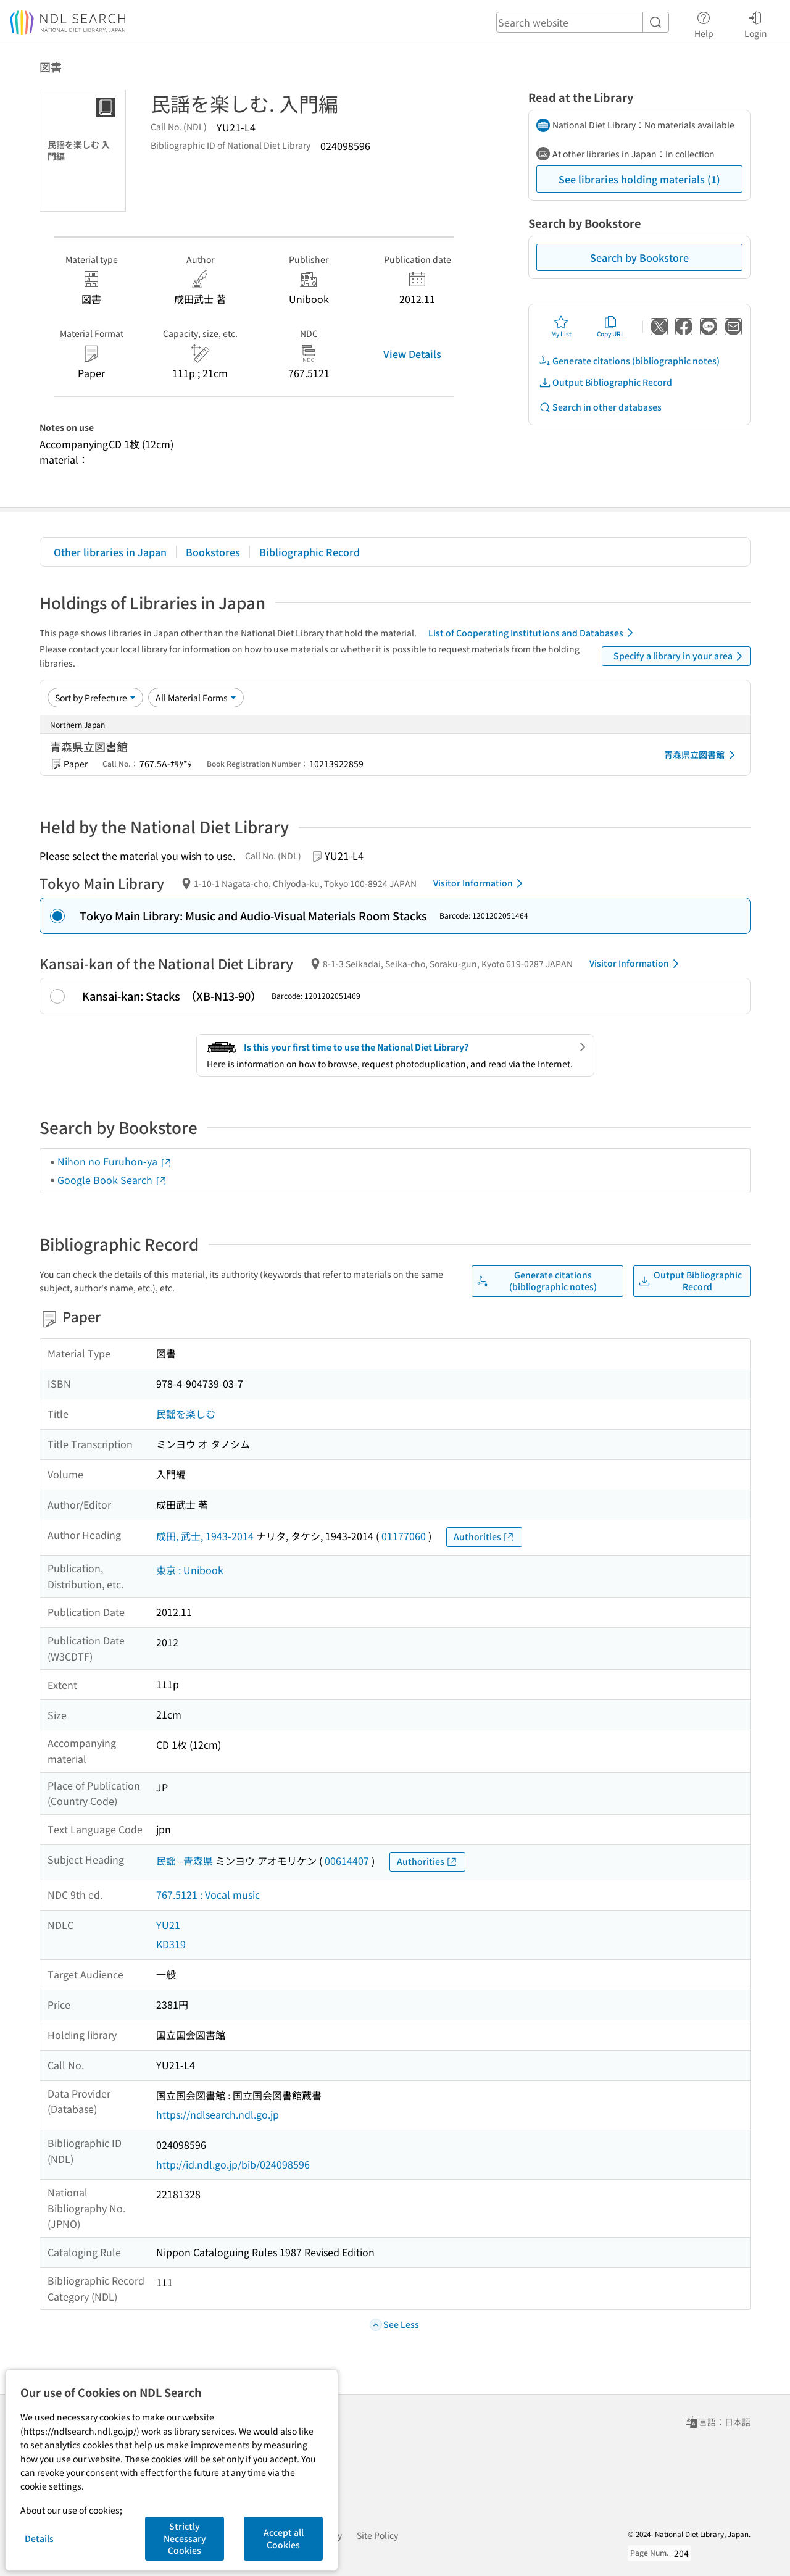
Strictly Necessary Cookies (185, 2538)
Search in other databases (600, 407)
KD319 (171, 1943)
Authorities (484, 1536)
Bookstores (213, 551)
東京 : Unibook (189, 1569)
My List (561, 326)
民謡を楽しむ (185, 1413)
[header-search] (582, 22)
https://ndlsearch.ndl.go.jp (217, 2114)
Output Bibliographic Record (605, 382)
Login (755, 23)
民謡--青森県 (184, 1860)
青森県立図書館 (701, 755)
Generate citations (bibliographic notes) (629, 360)
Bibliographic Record (309, 551)
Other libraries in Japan (110, 551)
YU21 (168, 1924)
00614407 (347, 1860)
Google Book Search (112, 1179)
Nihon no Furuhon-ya (114, 1161)
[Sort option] (95, 697)
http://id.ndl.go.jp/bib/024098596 (233, 2164)
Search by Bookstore (639, 257)
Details (39, 2538)
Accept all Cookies (284, 2538)
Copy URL (611, 326)
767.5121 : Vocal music (208, 1894)
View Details (412, 353)
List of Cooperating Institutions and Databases (533, 632)
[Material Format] (196, 697)
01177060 (403, 1535)
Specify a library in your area (680, 656)
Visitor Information (480, 883)
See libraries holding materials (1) (639, 179)
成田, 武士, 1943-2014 (205, 1535)
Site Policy (377, 2535)
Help (703, 23)
